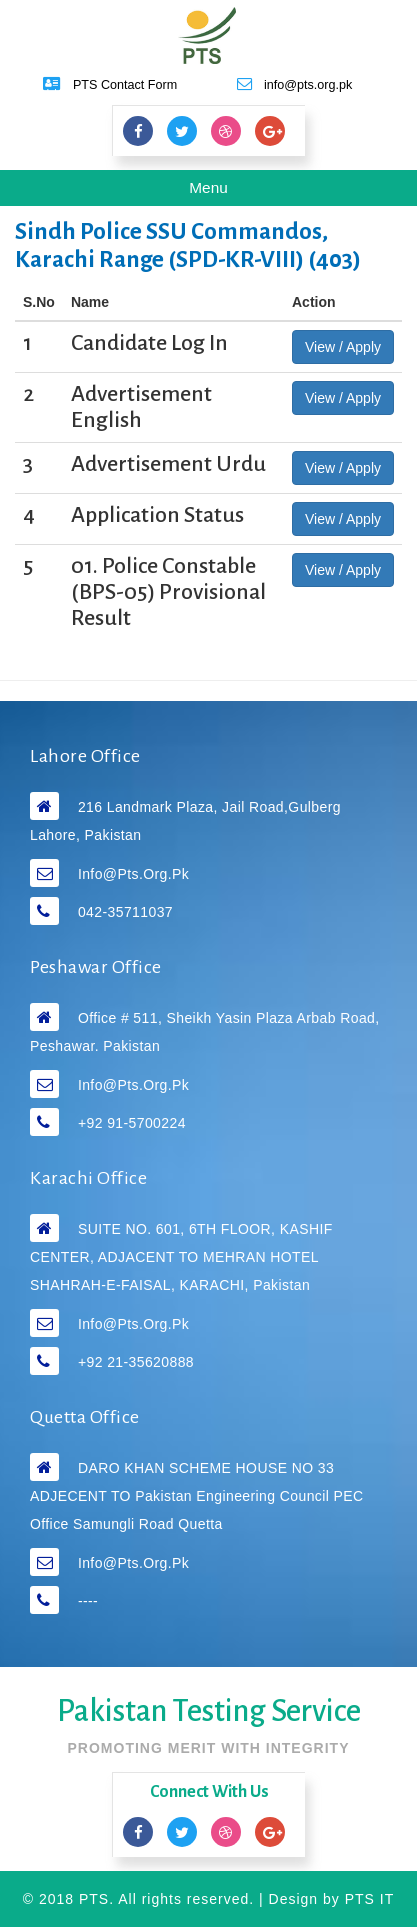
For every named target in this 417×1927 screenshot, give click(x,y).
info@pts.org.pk (133, 874)
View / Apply (343, 347)
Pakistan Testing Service (209, 1711)
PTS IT (370, 1899)
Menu (223, 191)
